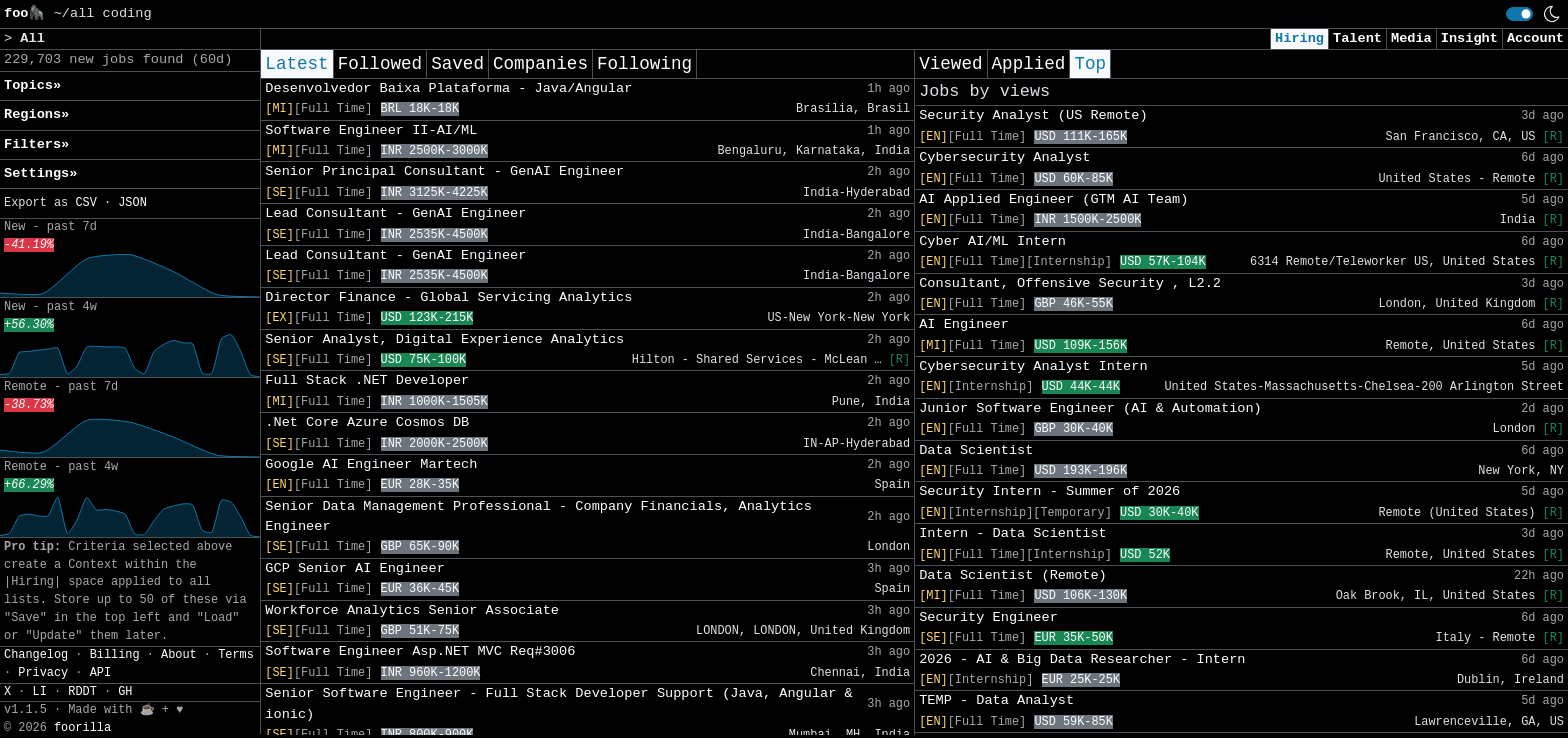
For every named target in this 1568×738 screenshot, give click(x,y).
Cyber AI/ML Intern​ (992, 241)
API (100, 673)
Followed (380, 64)
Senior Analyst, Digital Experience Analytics (444, 339)
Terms (236, 655)
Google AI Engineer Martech (371, 464)
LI (40, 692)
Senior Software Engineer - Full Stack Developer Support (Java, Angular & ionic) (558, 703)
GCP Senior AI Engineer (354, 568)
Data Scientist (976, 450)
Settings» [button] (40, 173)
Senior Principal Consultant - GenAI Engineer (444, 171)
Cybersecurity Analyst (1004, 157)
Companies (540, 64)
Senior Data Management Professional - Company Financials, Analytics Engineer (538, 516)
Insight (1469, 38)
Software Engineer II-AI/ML (371, 130)
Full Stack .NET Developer (367, 380)
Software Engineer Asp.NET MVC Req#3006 (420, 651)
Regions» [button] (36, 114)
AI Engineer (964, 324)
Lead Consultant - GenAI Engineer (395, 213)
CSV (85, 203)
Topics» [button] (32, 85)
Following (644, 64)
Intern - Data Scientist (1013, 533)
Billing (115, 655)
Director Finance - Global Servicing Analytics (448, 297)
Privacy (43, 673)
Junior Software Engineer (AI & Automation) (1090, 408)
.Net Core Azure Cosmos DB (367, 422)
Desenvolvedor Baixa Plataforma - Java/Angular (448, 88)
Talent (1357, 38)
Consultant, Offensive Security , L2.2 (1070, 283)
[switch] (1519, 14)
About (179, 655)
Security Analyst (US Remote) (1033, 115)
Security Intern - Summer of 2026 (1049, 491)
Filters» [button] (36, 144)
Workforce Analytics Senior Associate (412, 610)
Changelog (36, 655)
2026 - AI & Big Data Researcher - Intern (1082, 659)
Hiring (1299, 38)
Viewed (950, 64)
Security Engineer (988, 617)
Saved (457, 64)
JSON (132, 203)
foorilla (82, 728)
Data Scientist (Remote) (1013, 575)
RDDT (82, 692)
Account (1535, 38)
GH (125, 692)
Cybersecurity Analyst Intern (1033, 366)
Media (1411, 38)
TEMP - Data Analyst (996, 700)
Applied (1029, 64)
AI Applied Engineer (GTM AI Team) (1053, 199)
